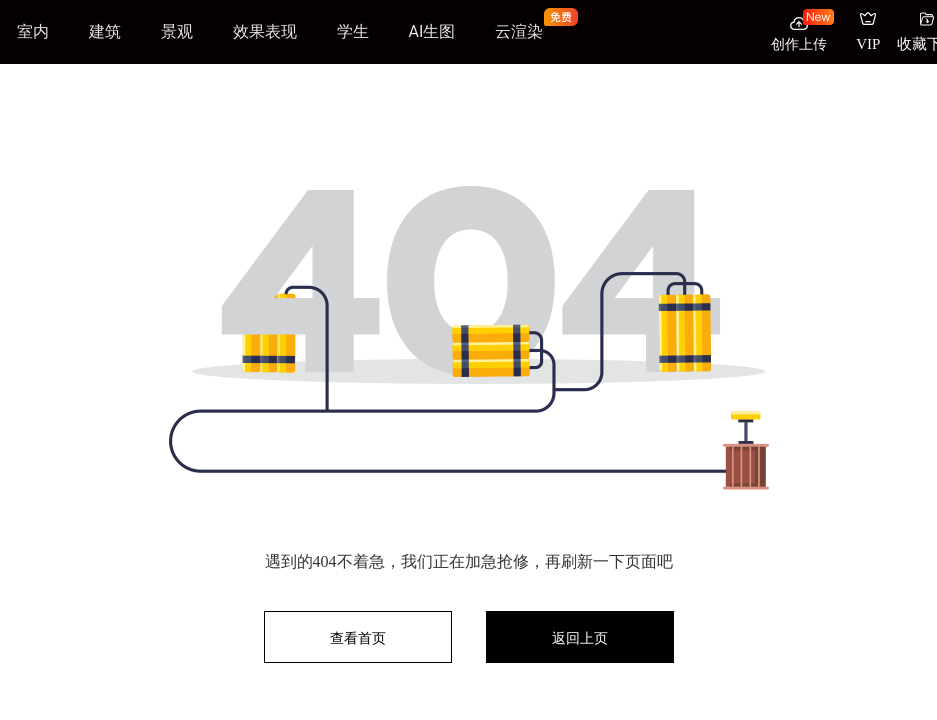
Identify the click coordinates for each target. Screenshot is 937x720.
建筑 (105, 31)
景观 (177, 31)
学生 (353, 31)
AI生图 (432, 31)
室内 (33, 31)
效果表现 (265, 31)
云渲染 (519, 31)
